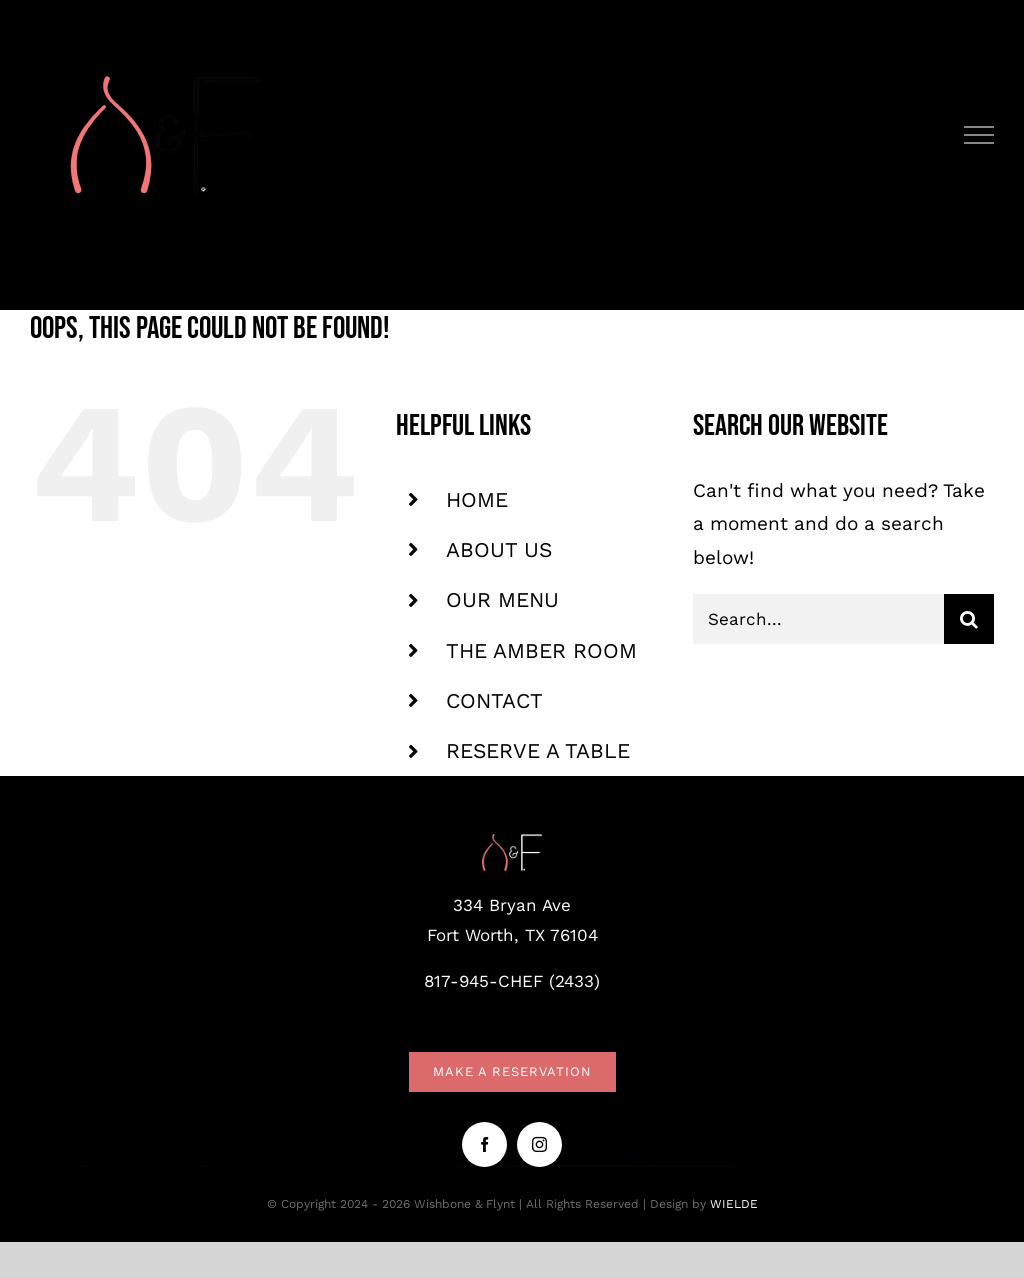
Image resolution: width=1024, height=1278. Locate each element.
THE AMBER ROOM (541, 650)
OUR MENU (502, 599)
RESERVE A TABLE (538, 750)
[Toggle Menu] (979, 135)
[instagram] (539, 1144)
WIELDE (734, 1204)
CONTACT (494, 700)
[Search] (969, 619)
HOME (477, 499)
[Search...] (818, 619)
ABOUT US (499, 549)
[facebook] (484, 1144)
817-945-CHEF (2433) (512, 981)
